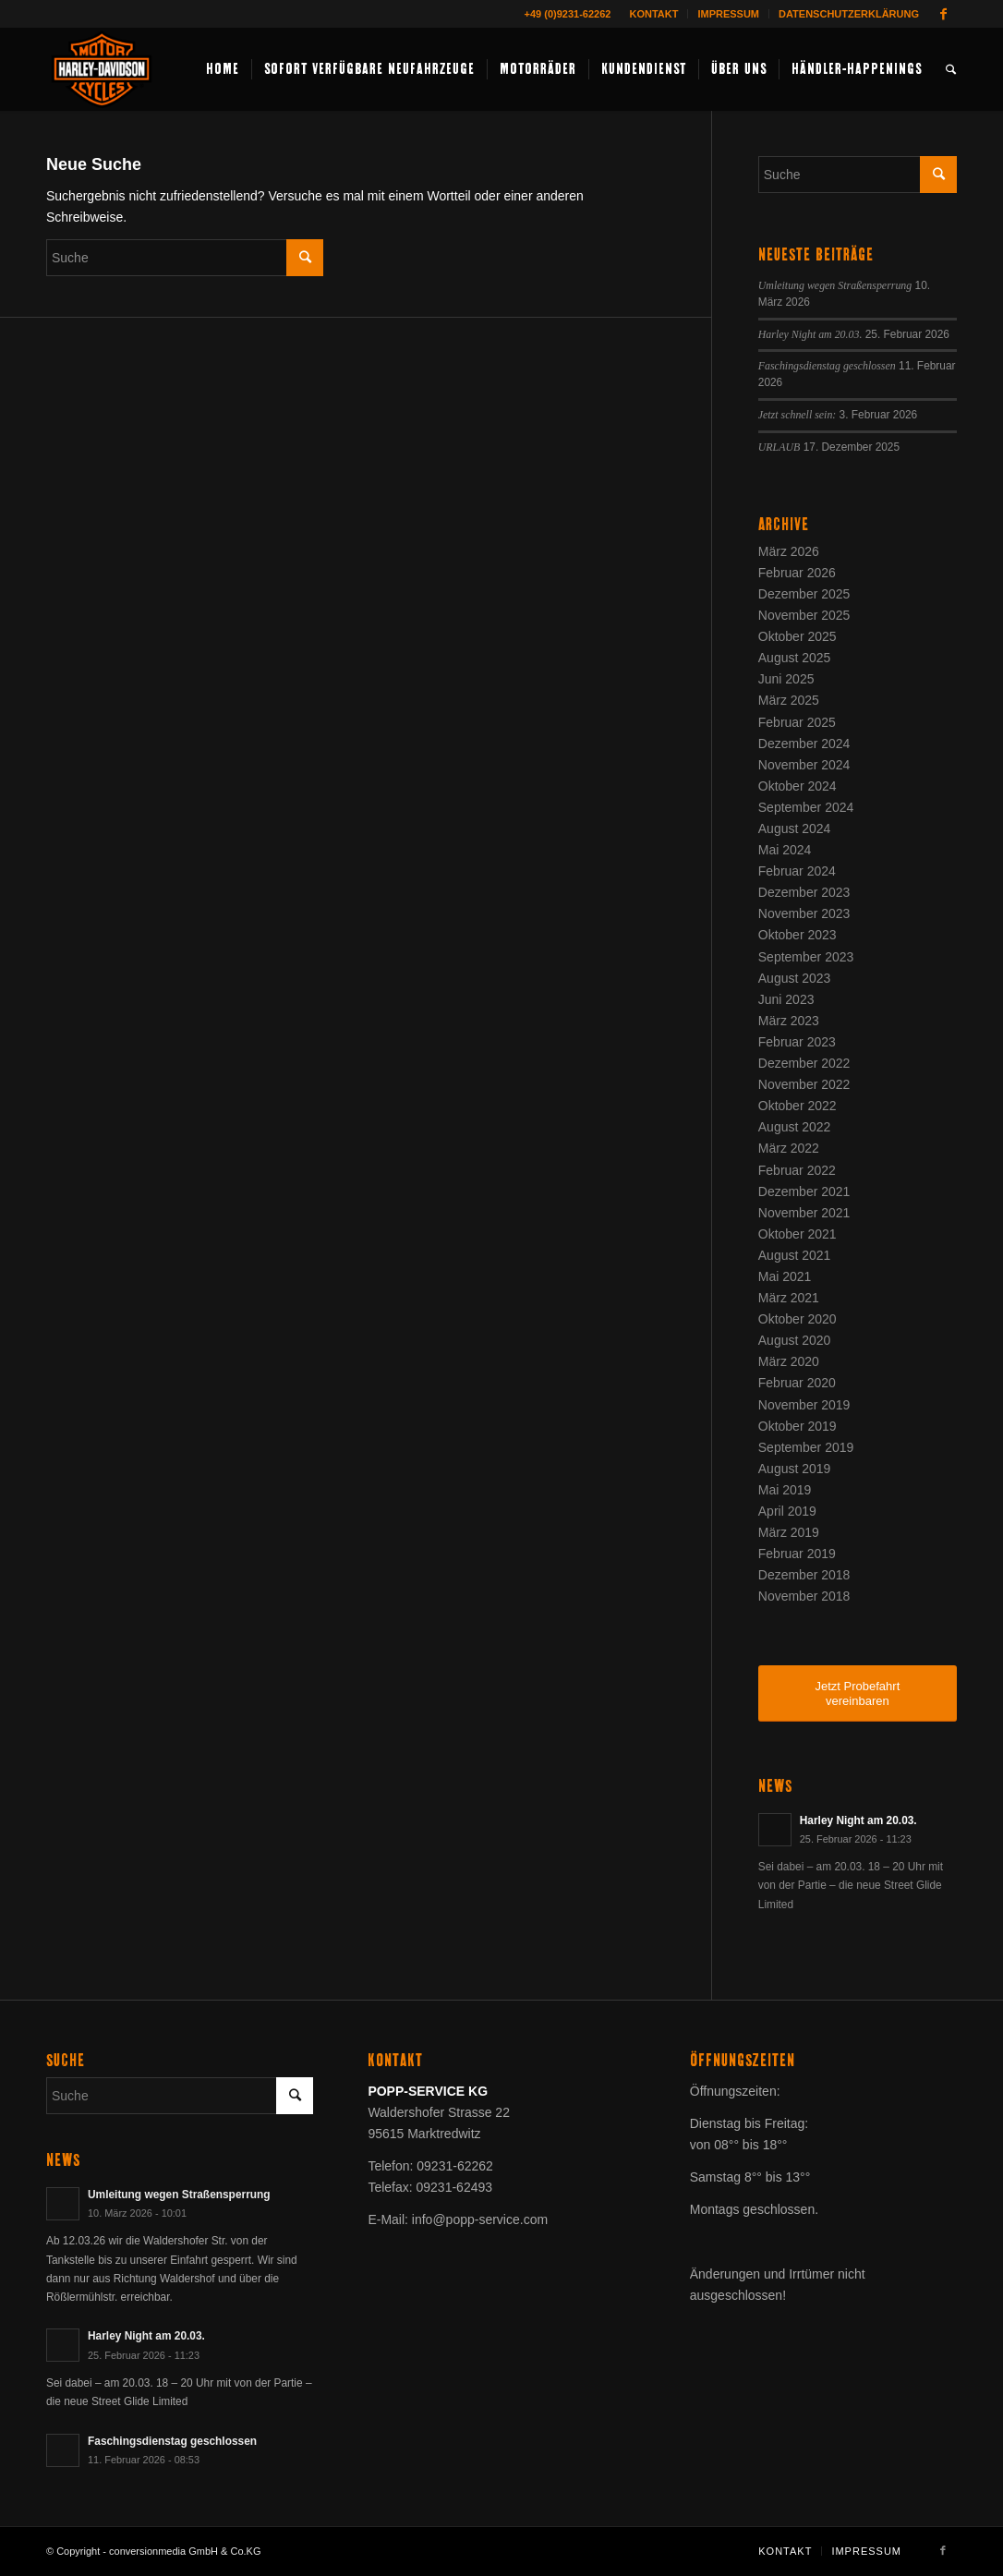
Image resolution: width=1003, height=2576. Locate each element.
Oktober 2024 (797, 786)
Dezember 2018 (804, 1574)
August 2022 (794, 1126)
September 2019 (806, 1447)
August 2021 (794, 1255)
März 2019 (788, 1532)
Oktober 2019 (797, 1426)
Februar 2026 (797, 572)
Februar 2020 (797, 1382)
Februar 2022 (797, 1170)
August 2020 (794, 1340)
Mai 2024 (785, 849)
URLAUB (779, 447)
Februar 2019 (797, 1553)
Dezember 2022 (804, 1063)
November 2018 (804, 1596)
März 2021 (788, 1297)
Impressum (728, 13)
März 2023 (788, 1020)
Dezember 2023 (804, 892)
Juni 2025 (786, 678)
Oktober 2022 (797, 1105)
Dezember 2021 (804, 1191)
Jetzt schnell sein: (797, 414)
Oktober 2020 (797, 1319)
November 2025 (804, 615)
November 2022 (804, 1084)
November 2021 (804, 1212)
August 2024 (794, 828)
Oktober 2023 (797, 934)
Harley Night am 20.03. (810, 334)
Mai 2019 (785, 1489)
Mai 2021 (785, 1276)
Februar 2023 (797, 1041)
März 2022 (788, 1148)
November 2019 (804, 1404)
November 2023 (804, 913)
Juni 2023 (786, 999)
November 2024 (804, 764)
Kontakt (653, 13)
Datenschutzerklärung (849, 13)
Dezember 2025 (804, 594)
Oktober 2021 (797, 1234)
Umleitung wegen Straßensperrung (835, 285)
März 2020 (788, 1361)
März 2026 (788, 551)
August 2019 (794, 1468)
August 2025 (794, 657)
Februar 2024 (797, 871)
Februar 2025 (797, 722)
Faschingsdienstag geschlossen (827, 365)
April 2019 (787, 1511)
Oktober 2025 (797, 636)
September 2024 (806, 807)
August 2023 (794, 978)
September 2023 (806, 956)
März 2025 (788, 700)
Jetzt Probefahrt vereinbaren (857, 1693)
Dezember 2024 (804, 743)
